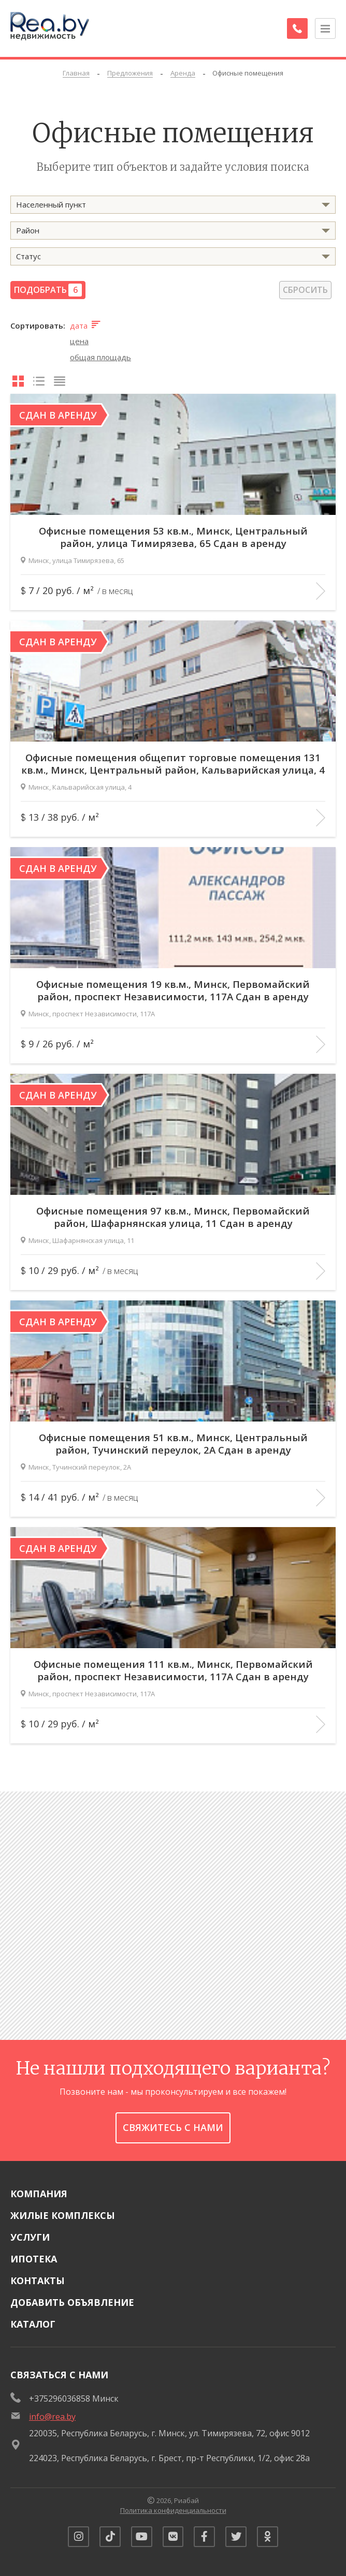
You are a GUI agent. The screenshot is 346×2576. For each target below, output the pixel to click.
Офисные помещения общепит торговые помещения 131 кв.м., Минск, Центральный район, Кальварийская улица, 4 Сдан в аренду (173, 758)
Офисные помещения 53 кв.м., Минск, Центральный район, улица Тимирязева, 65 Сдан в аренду (173, 531)
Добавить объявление (72, 2297)
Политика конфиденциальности (173, 2505)
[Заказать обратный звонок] (294, 28)
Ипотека (33, 2253)
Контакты (37, 2275)
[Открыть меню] (325, 28)
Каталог (32, 2319)
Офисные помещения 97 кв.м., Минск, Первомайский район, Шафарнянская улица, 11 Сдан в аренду (173, 1211)
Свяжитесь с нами (173, 2122)
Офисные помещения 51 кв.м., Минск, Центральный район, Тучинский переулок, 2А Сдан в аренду (173, 1438)
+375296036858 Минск (74, 2393)
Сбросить (305, 289)
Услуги (30, 2232)
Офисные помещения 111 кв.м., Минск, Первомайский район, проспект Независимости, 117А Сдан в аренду (173, 1664)
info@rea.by (52, 2411)
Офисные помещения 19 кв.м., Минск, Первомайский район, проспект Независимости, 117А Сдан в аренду (173, 984)
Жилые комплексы (62, 2210)
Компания (38, 2188)
